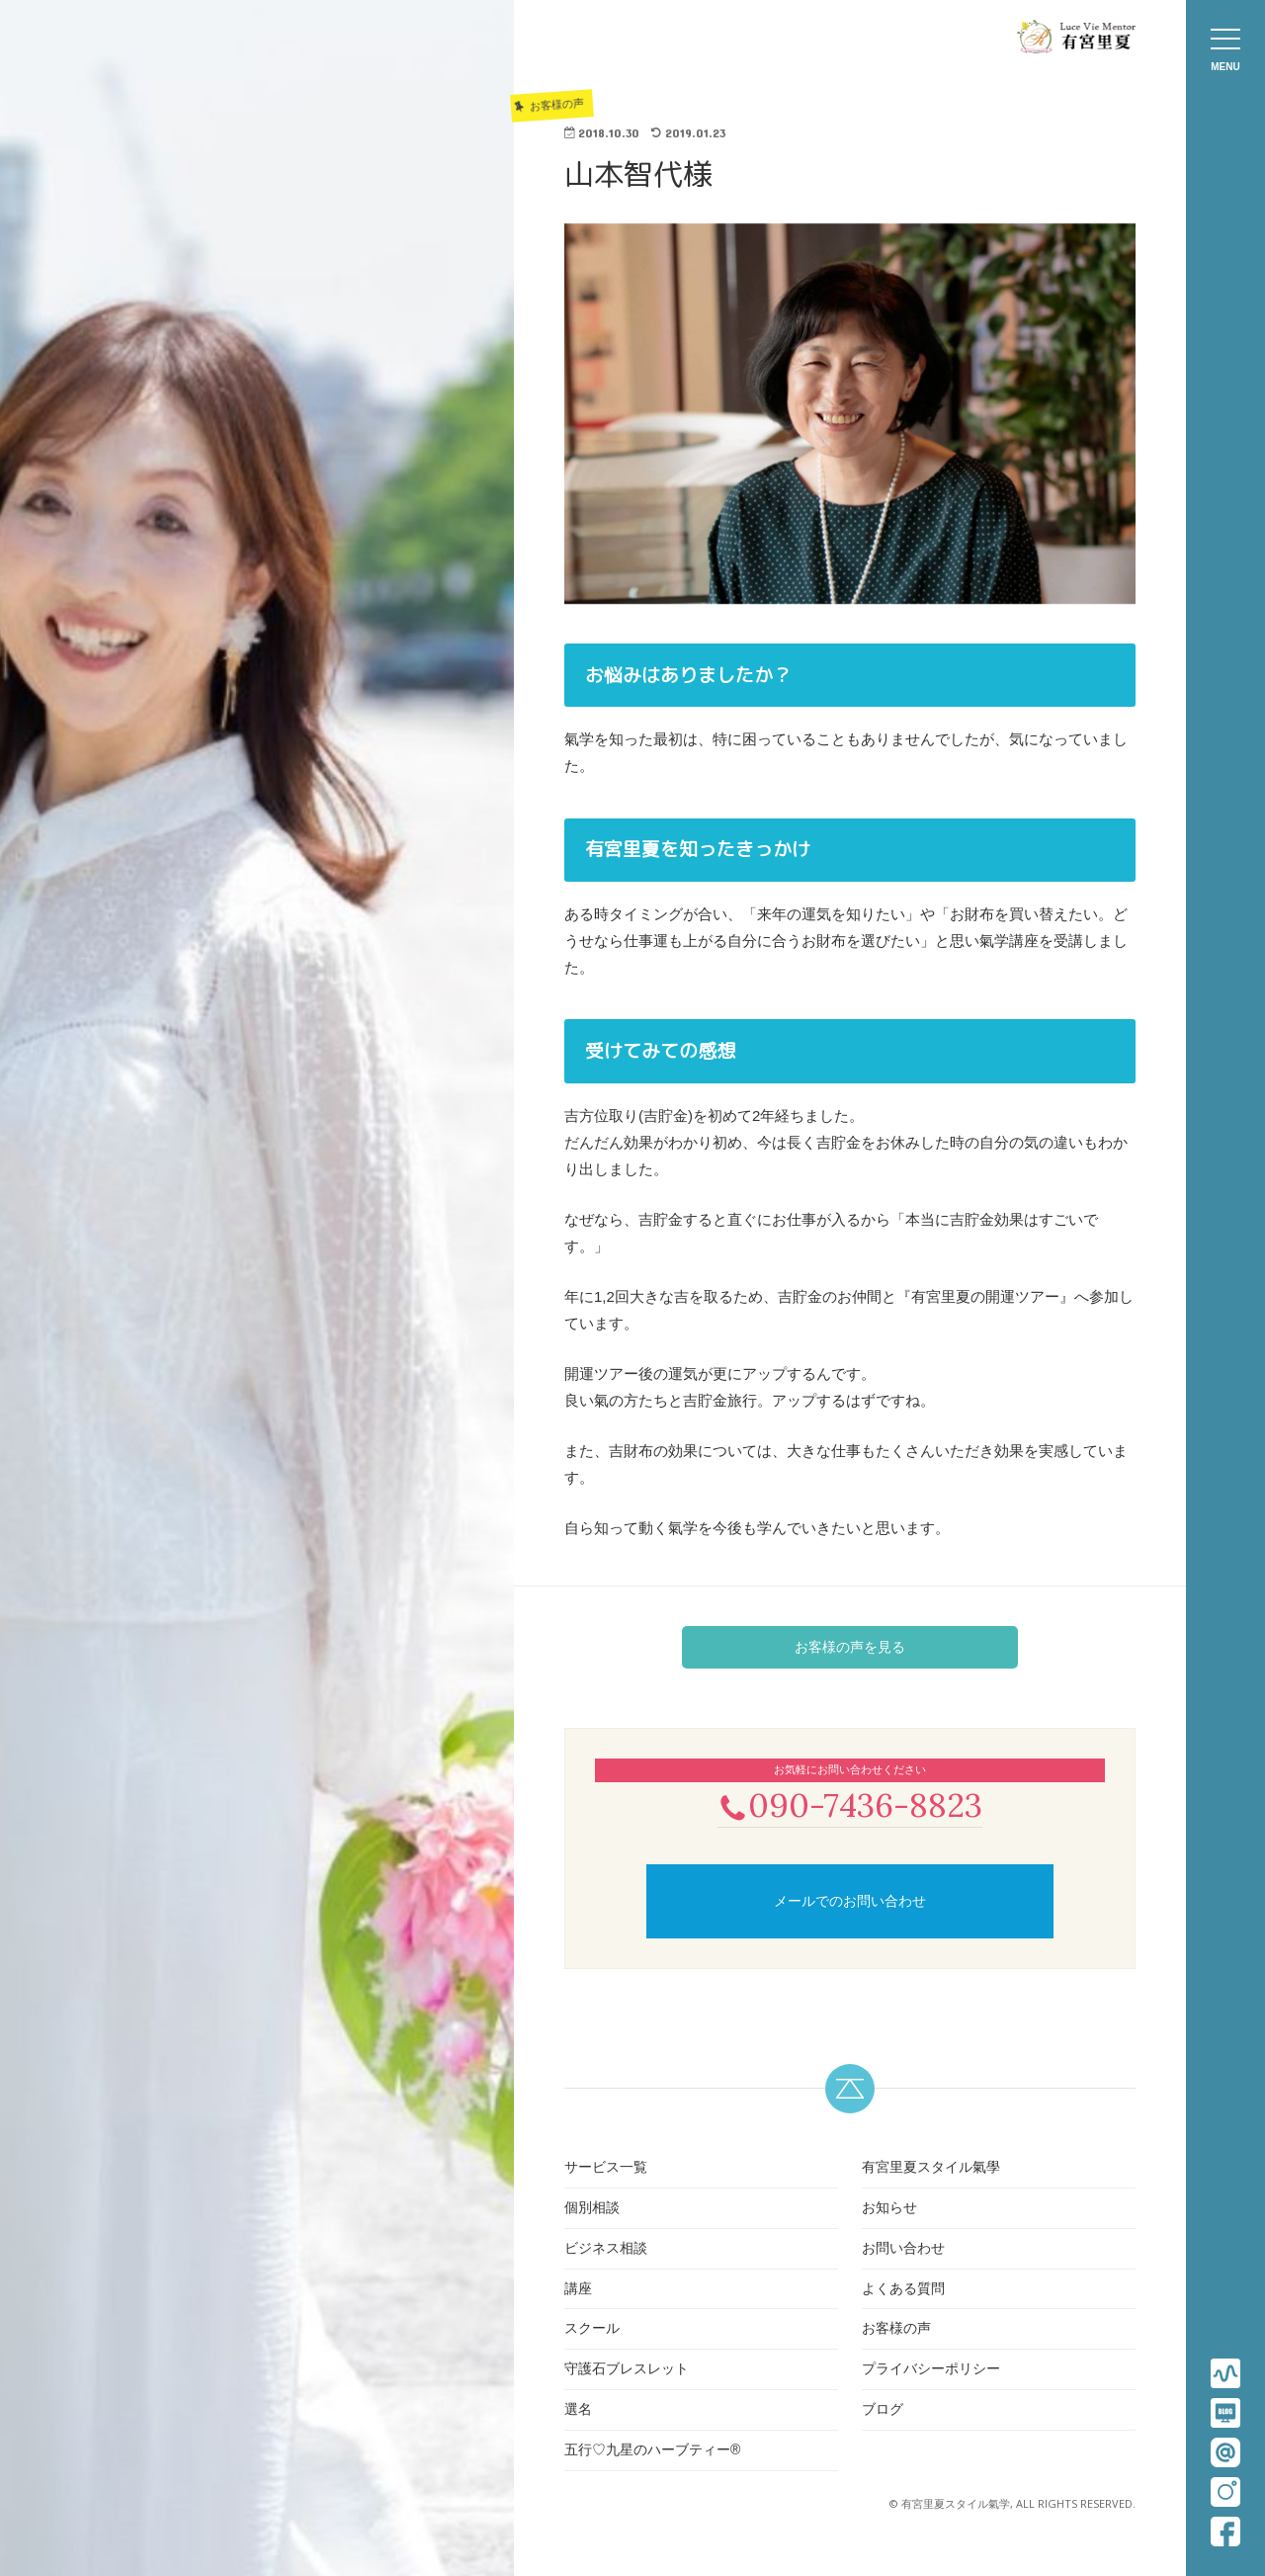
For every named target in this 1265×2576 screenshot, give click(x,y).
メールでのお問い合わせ (850, 1903)
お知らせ (889, 2209)
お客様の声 (896, 2331)
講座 (578, 2290)
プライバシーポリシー (931, 2370)
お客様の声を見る (850, 1647)
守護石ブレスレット (626, 2370)
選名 (578, 2411)
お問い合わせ (903, 2250)
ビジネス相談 (605, 2250)
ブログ (882, 2411)
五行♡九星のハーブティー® (652, 2451)
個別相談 (592, 2209)
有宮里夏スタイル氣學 (931, 2169)
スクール (592, 2331)
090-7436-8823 (850, 1805)
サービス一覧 (605, 2169)
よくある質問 (903, 2290)
